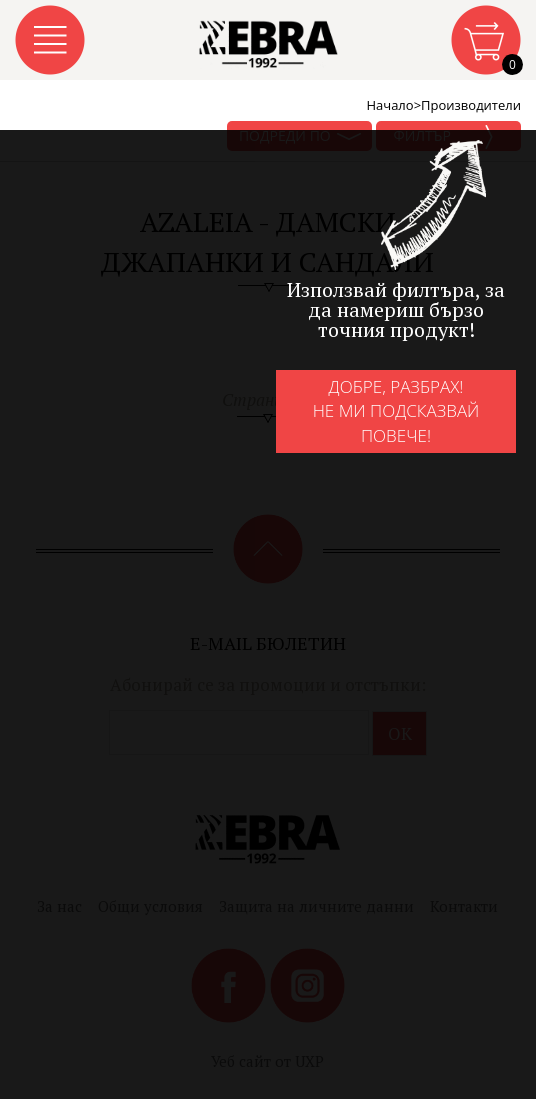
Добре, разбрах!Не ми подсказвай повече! (396, 411)
